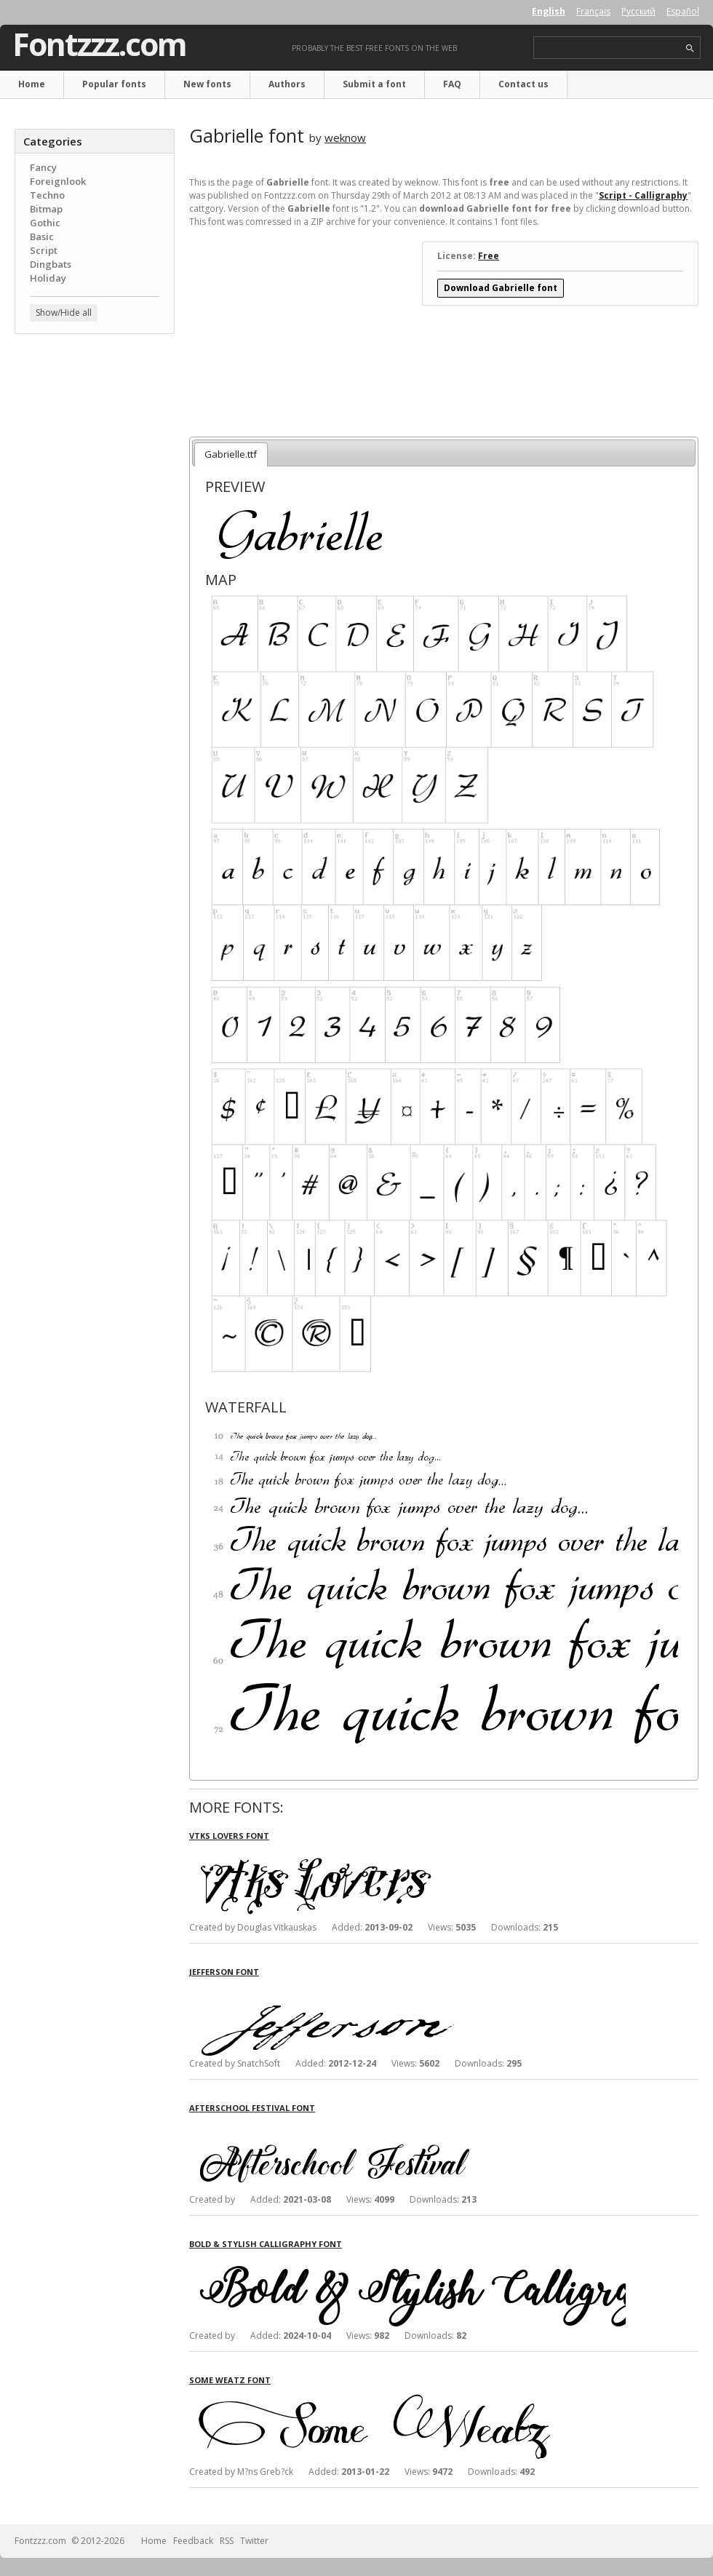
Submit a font (374, 84)
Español (682, 11)
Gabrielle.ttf (230, 454)
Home (31, 84)
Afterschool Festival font (252, 2107)
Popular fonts (114, 84)
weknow (345, 137)
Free (488, 256)
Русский (638, 11)
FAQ (452, 84)
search (690, 48)
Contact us (523, 84)
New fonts (207, 84)
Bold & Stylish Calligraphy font (265, 2243)
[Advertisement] (95, 433)
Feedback (193, 2541)
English (548, 11)
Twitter (254, 2541)
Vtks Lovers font (229, 1835)
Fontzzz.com (99, 44)
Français (593, 11)
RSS (227, 2541)
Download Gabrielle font (500, 288)
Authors (287, 84)
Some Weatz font (230, 2379)
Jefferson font (224, 1971)
